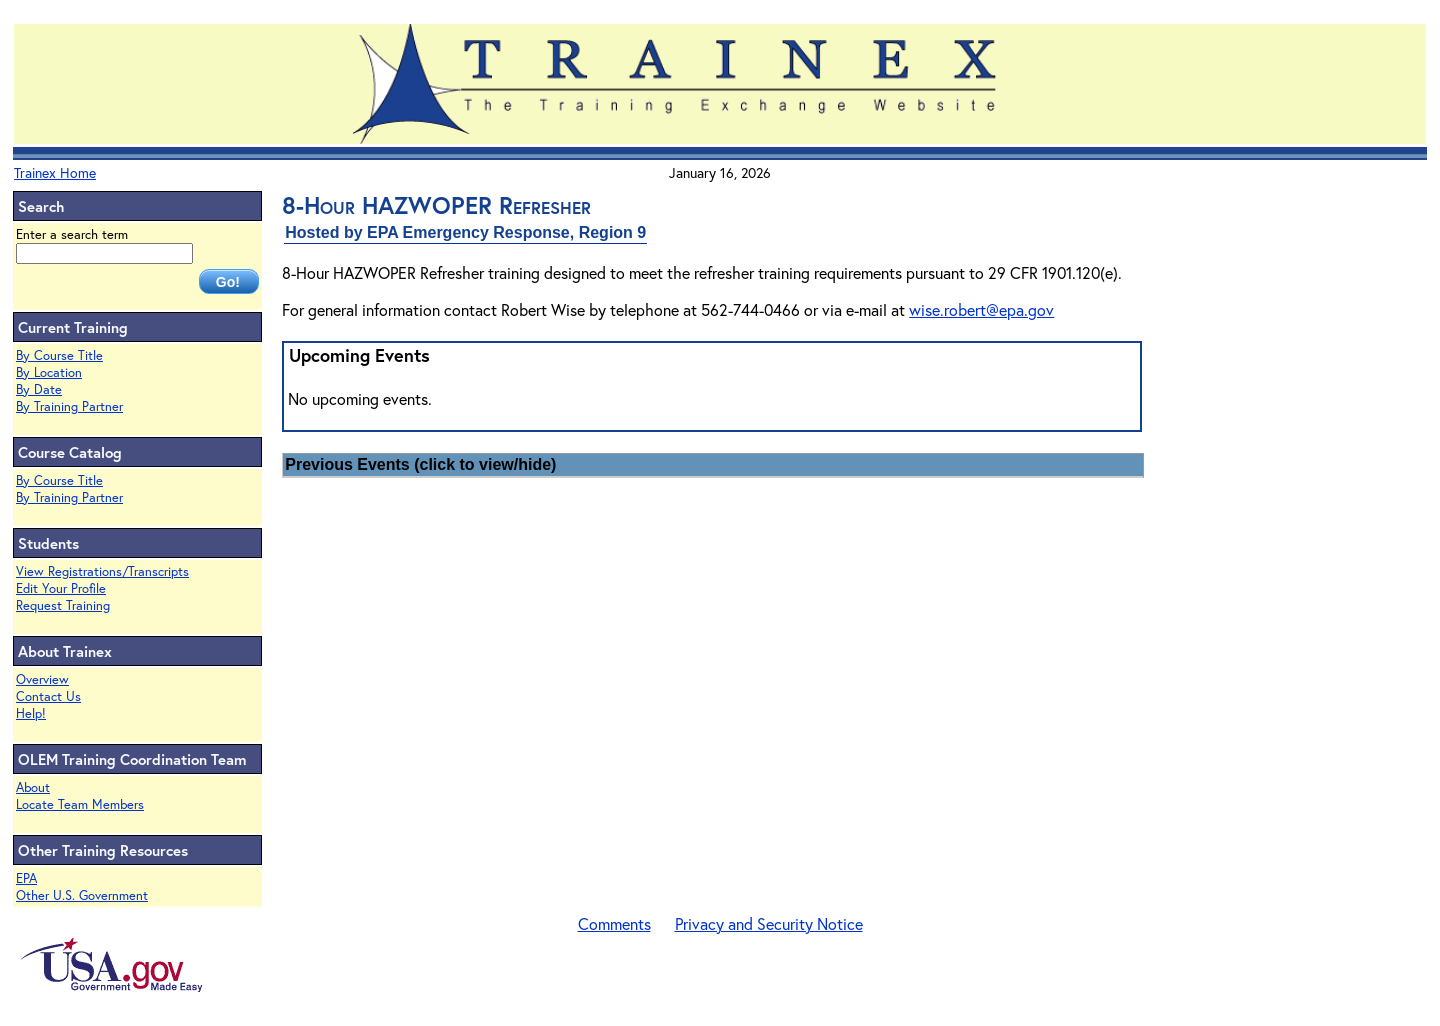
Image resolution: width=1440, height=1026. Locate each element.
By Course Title (59, 355)
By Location (49, 372)
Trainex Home (55, 172)
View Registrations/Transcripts (102, 571)
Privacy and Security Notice (769, 923)
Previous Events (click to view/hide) (420, 464)
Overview (42, 679)
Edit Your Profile (61, 588)
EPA (26, 878)
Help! (31, 713)
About (33, 787)
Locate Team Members (80, 804)
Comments (614, 923)
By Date (39, 389)
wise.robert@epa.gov (981, 309)
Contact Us (48, 696)
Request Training (63, 605)
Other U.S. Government (82, 895)
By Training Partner (69, 406)
